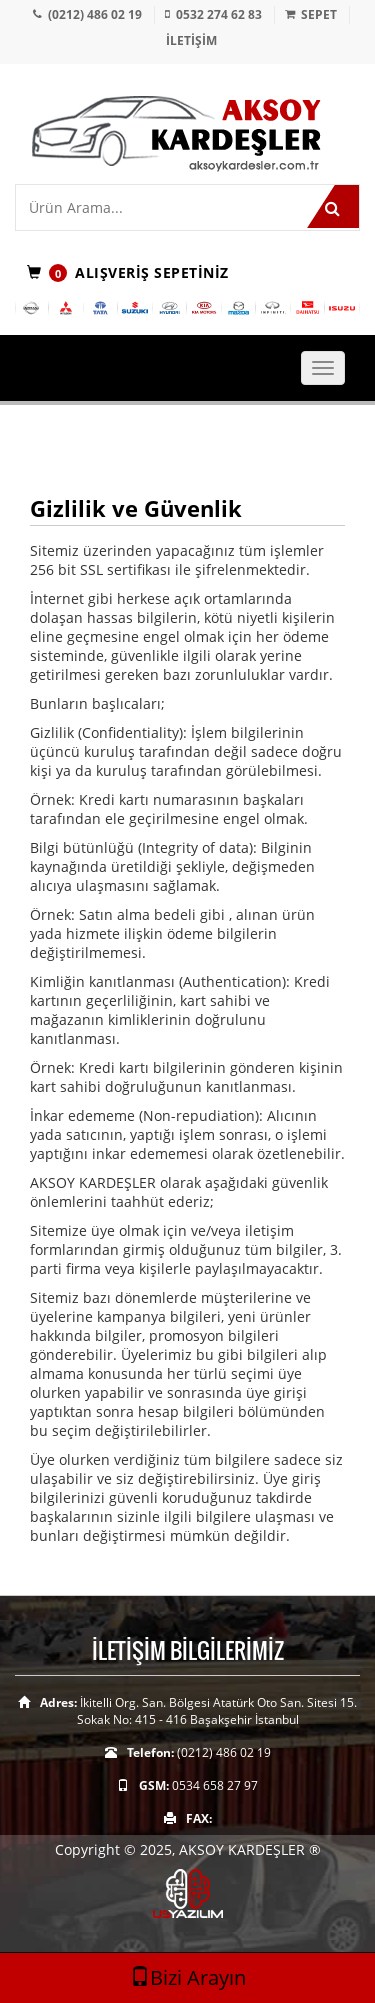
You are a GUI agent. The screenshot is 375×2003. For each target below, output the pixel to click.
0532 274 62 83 (219, 14)
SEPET (319, 14)
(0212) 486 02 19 (95, 14)
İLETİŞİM (191, 40)
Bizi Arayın (188, 1977)
